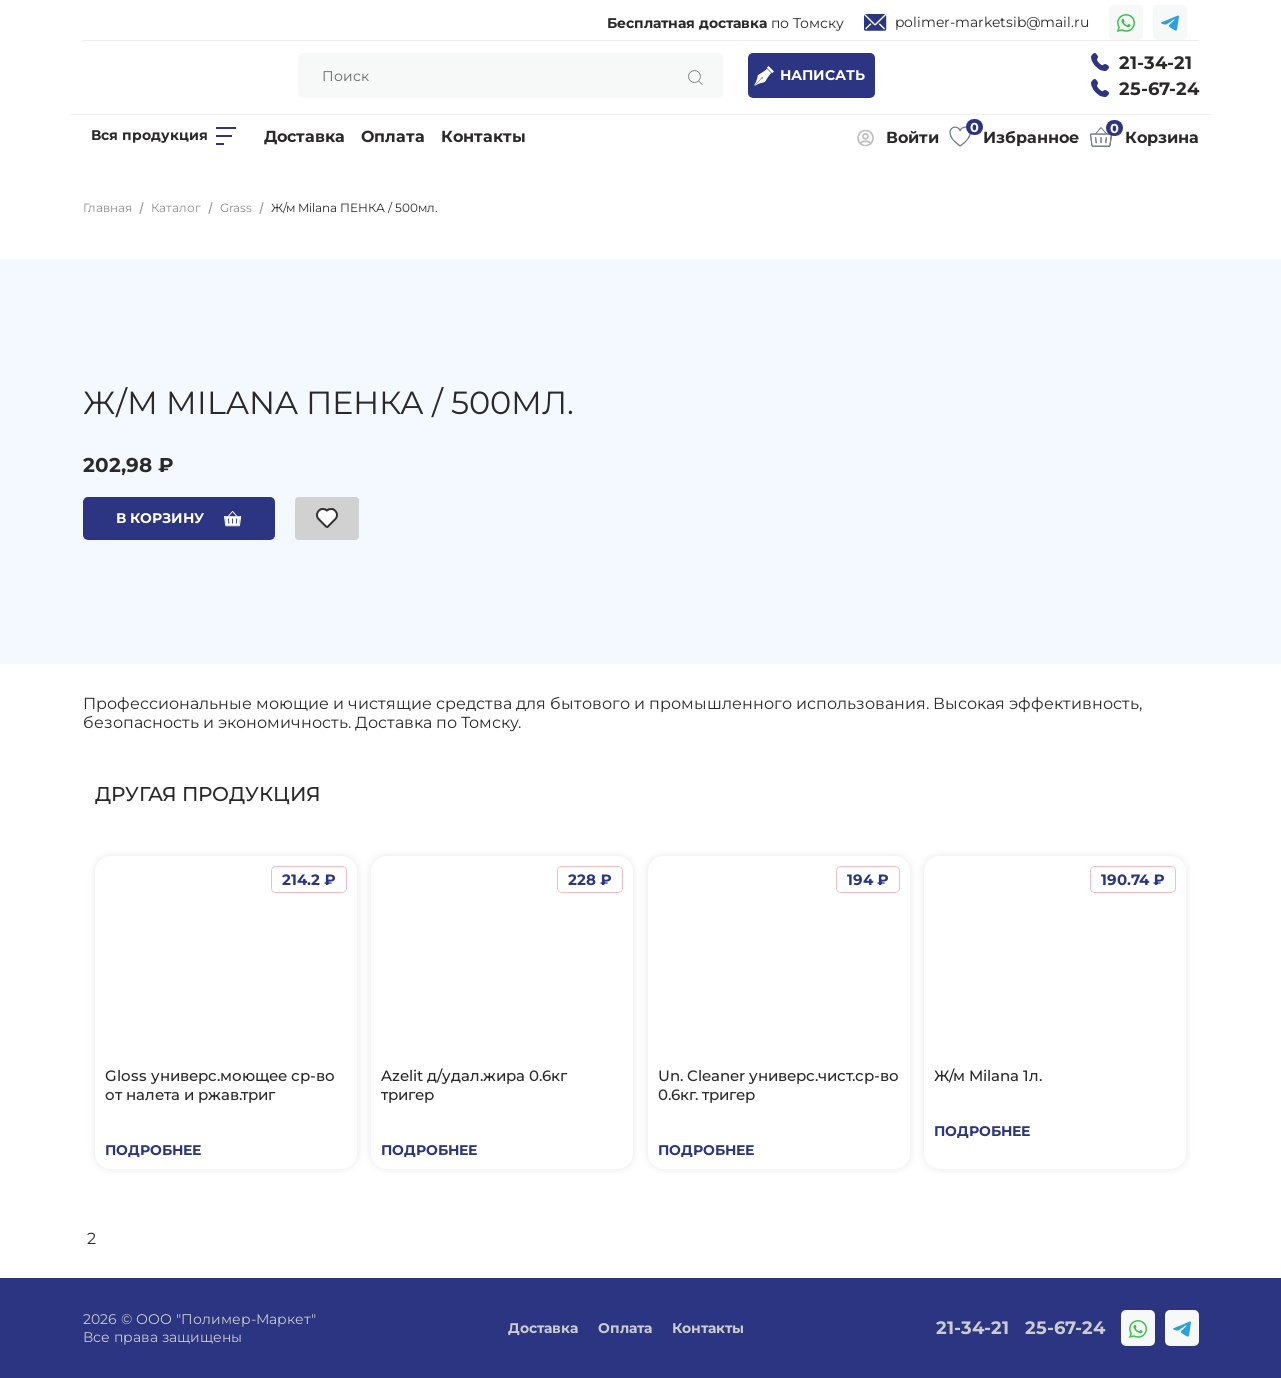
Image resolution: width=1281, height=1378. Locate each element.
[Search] (510, 75)
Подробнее (153, 1150)
